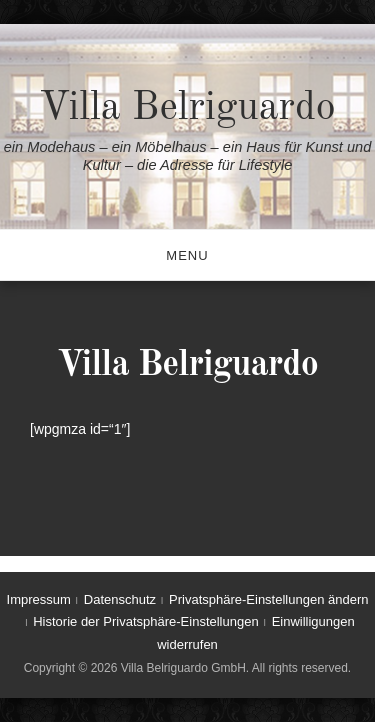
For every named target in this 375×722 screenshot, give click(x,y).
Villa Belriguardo (187, 109)
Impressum (39, 599)
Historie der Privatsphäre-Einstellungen (145, 621)
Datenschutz (120, 599)
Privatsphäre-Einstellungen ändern (268, 599)
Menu (187, 255)
